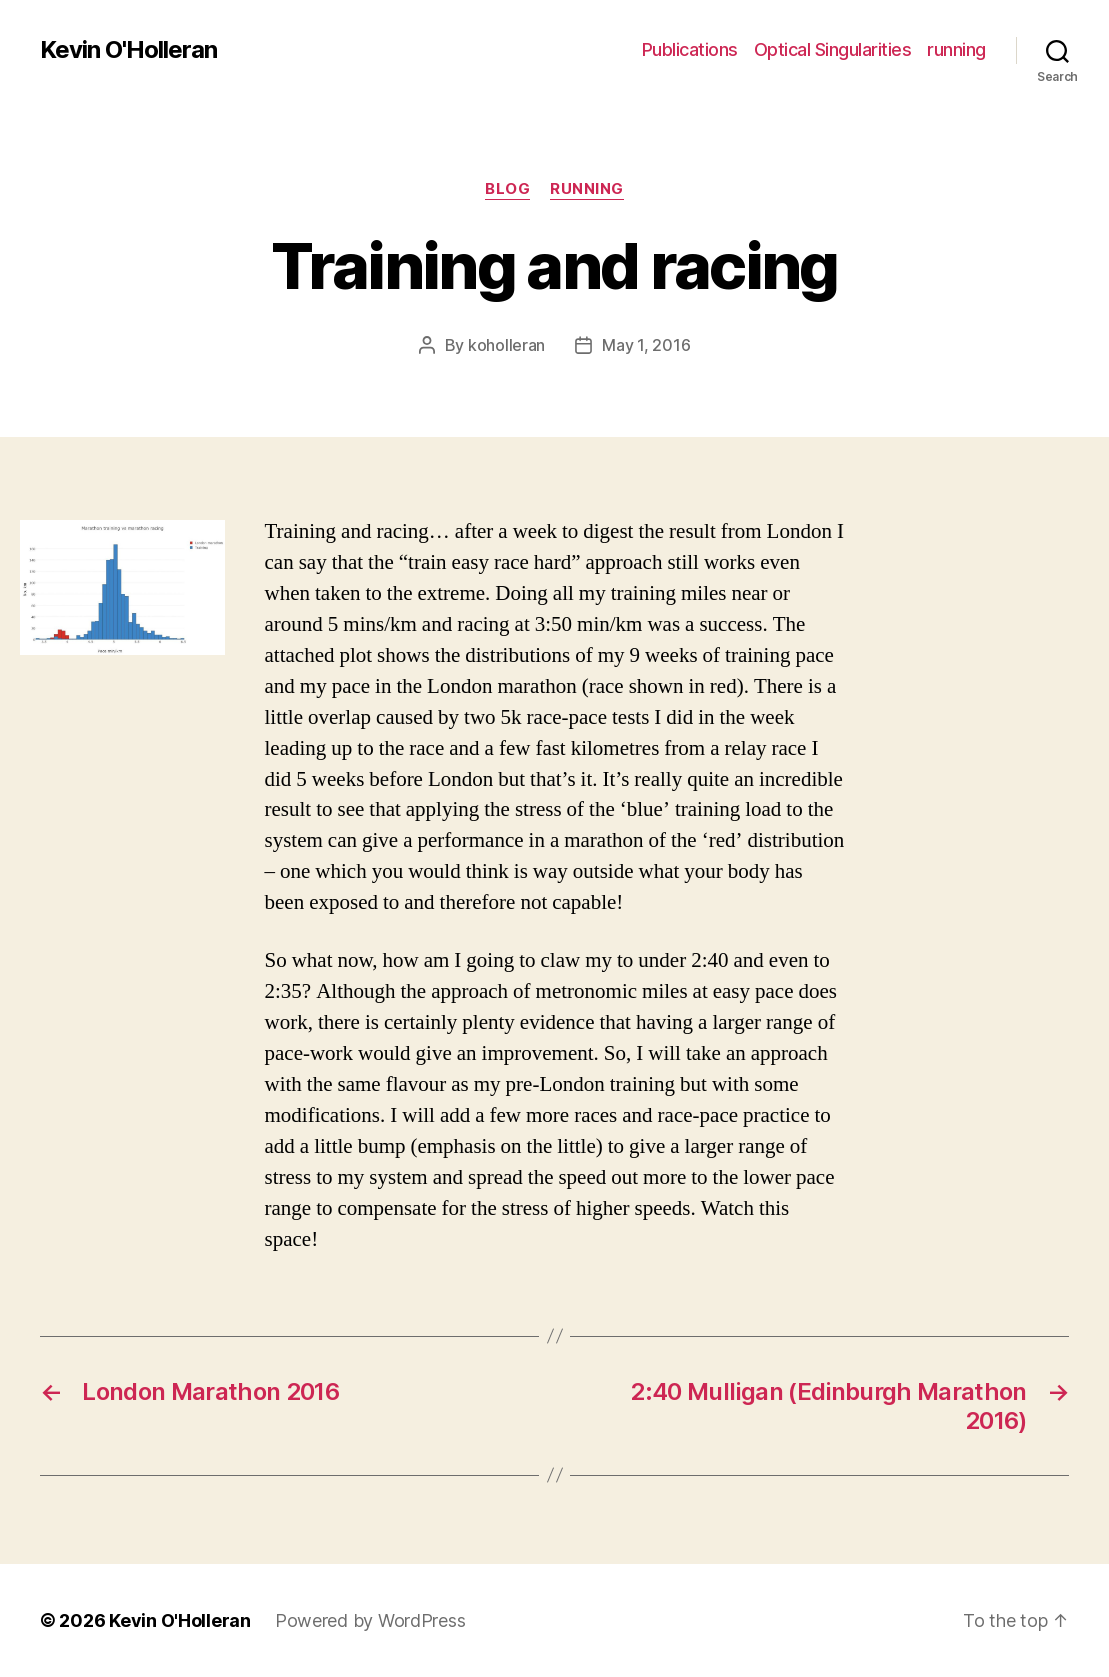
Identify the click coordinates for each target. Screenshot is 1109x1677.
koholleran (506, 345)
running (956, 49)
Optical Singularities (833, 49)
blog (507, 189)
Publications (690, 49)
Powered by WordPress (370, 1620)
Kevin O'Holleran (128, 50)
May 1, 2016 (646, 345)
